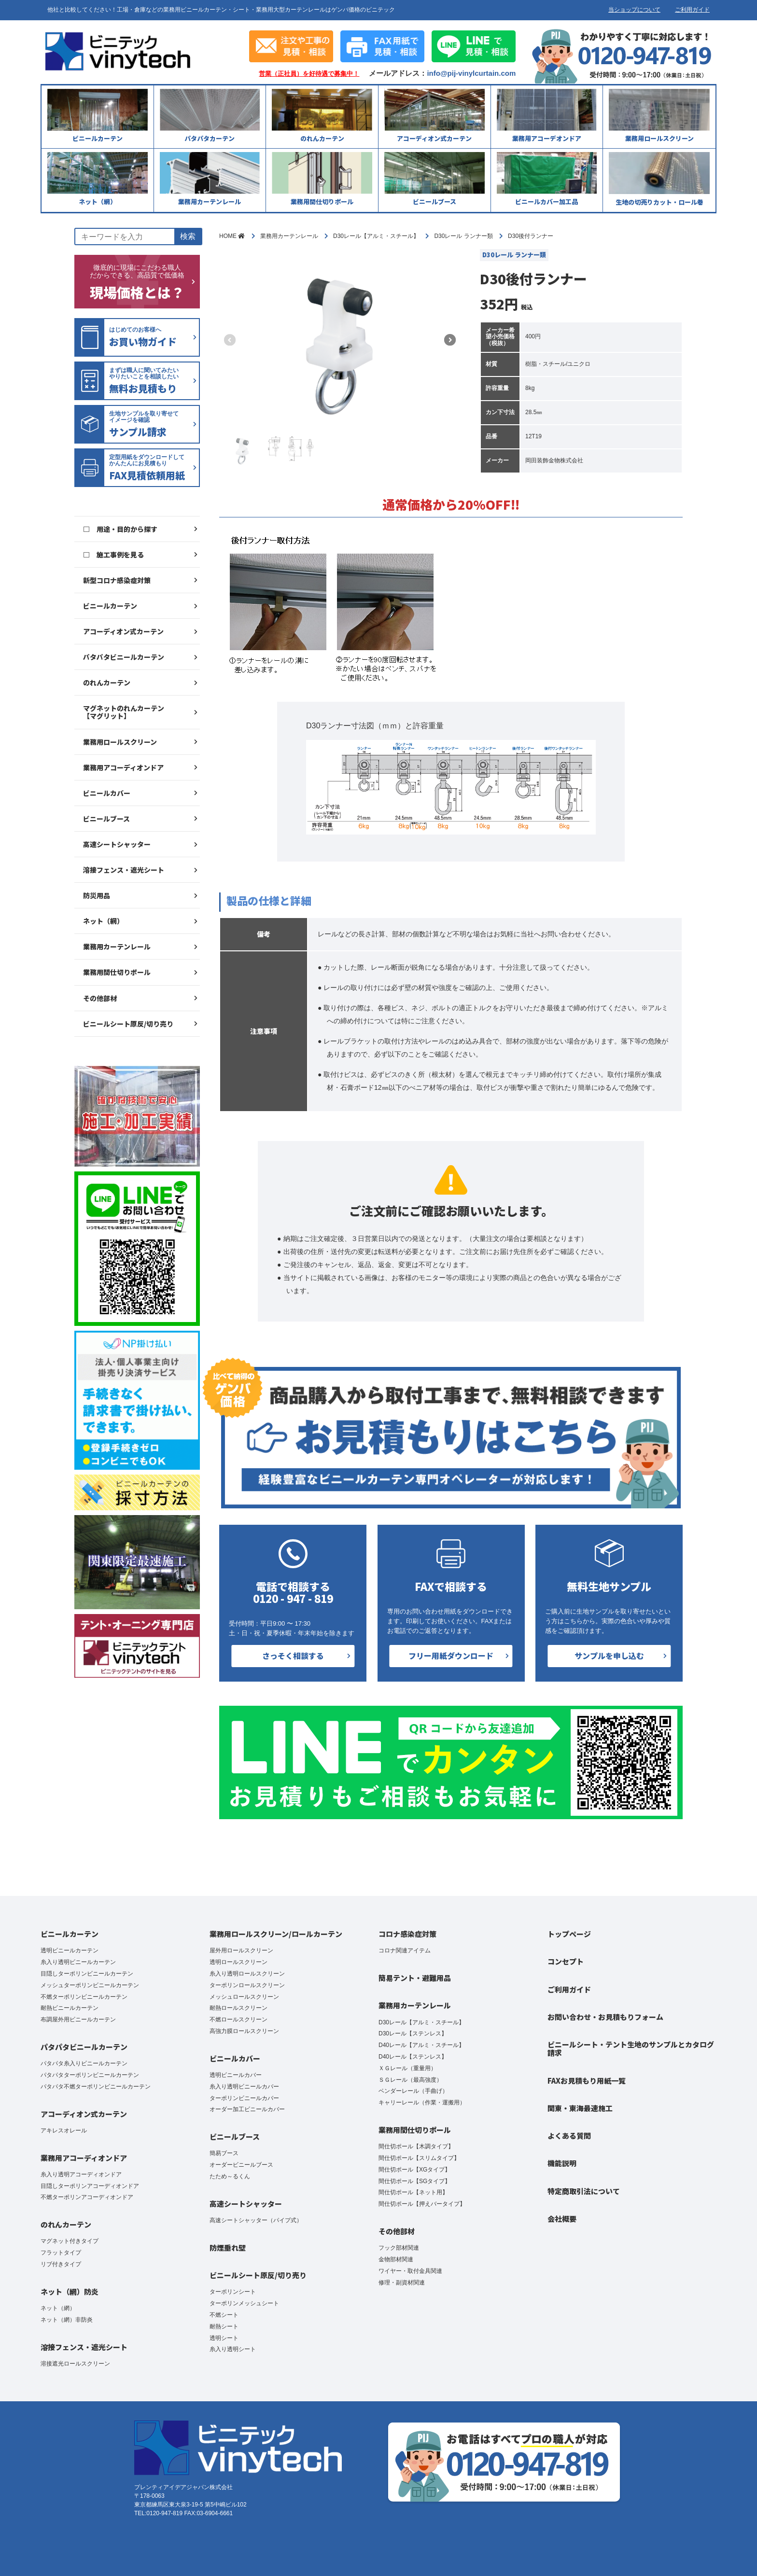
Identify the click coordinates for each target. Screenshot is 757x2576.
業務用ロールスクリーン (120, 742)
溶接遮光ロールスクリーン (75, 2363)
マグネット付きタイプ (69, 2241)
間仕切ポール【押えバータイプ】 (421, 2203)
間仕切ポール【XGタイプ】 (414, 2169)
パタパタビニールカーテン (123, 657)
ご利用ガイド (692, 9)
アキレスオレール (64, 2130)
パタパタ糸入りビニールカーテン (84, 2063)
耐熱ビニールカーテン (69, 2008)
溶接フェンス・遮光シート (123, 870)
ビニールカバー (106, 793)
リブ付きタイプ (61, 2264)
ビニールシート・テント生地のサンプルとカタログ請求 (630, 2048)
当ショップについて (634, 9)
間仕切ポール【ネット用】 (413, 2192)
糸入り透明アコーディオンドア (81, 2174)
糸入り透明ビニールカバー (244, 2086)
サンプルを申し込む (609, 1655)
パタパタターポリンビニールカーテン (90, 2075)
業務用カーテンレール (117, 946)
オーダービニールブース (241, 2164)
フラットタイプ (61, 2252)
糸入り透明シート (233, 2349)
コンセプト (565, 1961)
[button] (450, 340)
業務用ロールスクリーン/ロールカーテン (276, 1934)
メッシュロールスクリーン (244, 1996)
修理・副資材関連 (401, 2282)
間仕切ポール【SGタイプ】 (414, 2181)
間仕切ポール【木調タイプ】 (416, 2146)
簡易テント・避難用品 (414, 1978)
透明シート (224, 2338)
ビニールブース (106, 818)
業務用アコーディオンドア (123, 767)
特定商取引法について (583, 2191)
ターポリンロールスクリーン (247, 1985)
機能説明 (561, 2163)
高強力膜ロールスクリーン (244, 2031)
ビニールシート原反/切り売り (128, 1024)
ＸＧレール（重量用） (407, 2068)
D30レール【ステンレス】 (412, 2033)
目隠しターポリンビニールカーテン (87, 1973)
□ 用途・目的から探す (120, 529)
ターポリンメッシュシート (244, 2303)
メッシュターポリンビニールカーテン (90, 1985)
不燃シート (224, 2314)
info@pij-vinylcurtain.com (471, 73)
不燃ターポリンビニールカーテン (84, 1996)
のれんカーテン (106, 682)
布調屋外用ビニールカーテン (78, 2019)
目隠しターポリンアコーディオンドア (90, 2186)
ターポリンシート (233, 2291)
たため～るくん (230, 2176)
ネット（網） (103, 921)
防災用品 (96, 895)
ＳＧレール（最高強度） (410, 2079)
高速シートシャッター (117, 844)
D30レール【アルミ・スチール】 (421, 2022)
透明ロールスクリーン (238, 1962)
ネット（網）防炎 (69, 2291)
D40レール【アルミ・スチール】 (421, 2045)
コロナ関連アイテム (404, 1950)
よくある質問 (569, 2135)
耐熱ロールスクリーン (238, 2008)
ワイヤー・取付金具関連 (410, 2271)
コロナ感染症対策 (407, 1934)
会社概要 (561, 2219)
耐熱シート (224, 2326)
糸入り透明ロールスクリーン (247, 1973)
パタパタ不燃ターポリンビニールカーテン (96, 2086)
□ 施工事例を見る (113, 554)
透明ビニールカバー (236, 2075)
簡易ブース (224, 2153)
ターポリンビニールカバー (244, 2098)
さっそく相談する (293, 1655)
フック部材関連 (398, 2247)
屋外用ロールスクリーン (241, 1950)
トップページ (569, 1934)
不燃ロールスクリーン (238, 2019)
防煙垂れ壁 (228, 2247)
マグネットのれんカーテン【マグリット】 (123, 712)
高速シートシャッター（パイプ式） (256, 2220)
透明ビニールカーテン (69, 1950)
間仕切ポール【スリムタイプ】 (419, 2158)
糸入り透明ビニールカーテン (78, 1962)
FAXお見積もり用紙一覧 (586, 2080)
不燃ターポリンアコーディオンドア (87, 2197)
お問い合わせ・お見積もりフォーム (605, 2017)
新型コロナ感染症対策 (117, 580)
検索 (188, 236)
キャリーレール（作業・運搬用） (421, 2102)
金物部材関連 (395, 2259)
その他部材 (100, 998)
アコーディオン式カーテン (123, 631)
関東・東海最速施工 (580, 2108)
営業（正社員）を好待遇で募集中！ (309, 73)
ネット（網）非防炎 (67, 2319)
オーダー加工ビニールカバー (247, 2109)
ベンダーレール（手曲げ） (413, 2091)
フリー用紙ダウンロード (450, 1655)
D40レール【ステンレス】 (412, 2056)
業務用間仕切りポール (117, 972)
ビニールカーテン (110, 606)
